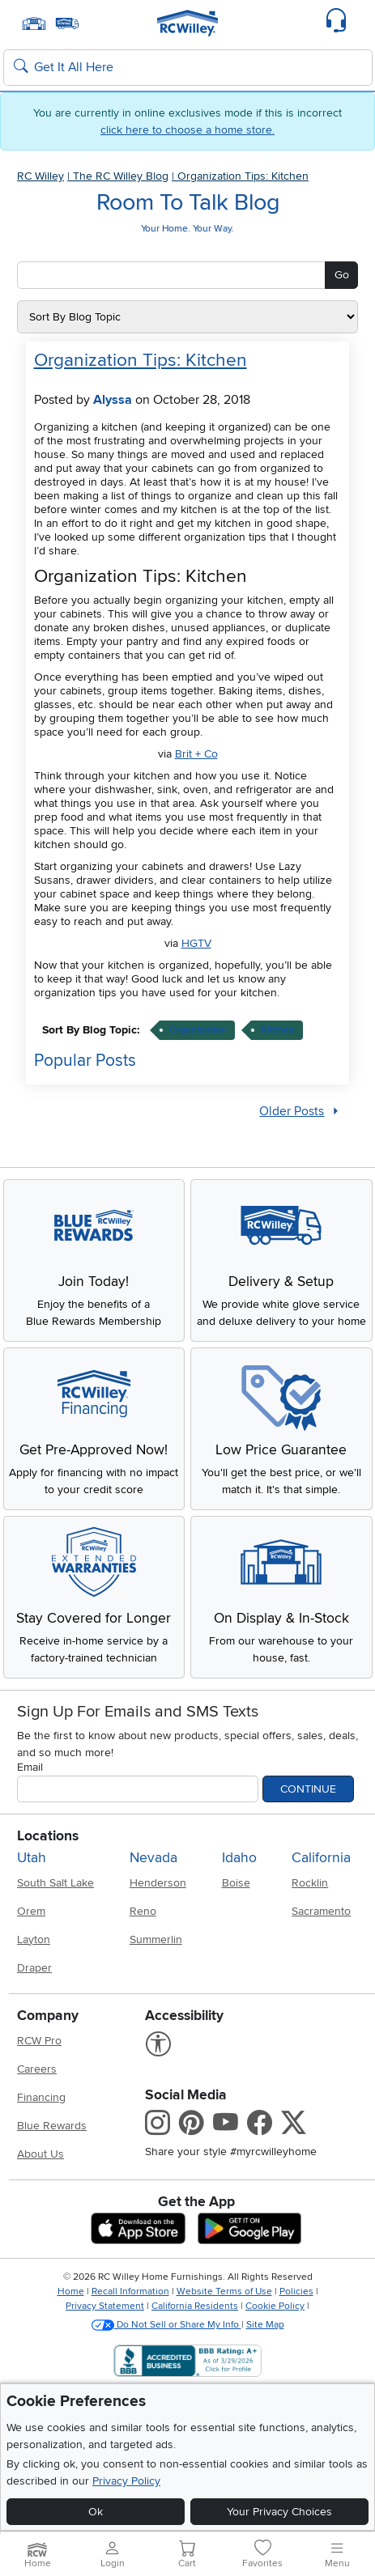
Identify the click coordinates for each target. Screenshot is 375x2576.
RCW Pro (39, 2041)
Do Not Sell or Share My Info (166, 2325)
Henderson (158, 1883)
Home (71, 2291)
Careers (37, 2069)
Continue (308, 1789)
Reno (143, 1911)
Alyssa (112, 400)
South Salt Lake (55, 1883)
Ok (95, 2512)
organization (198, 1030)
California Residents (194, 2306)
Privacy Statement (105, 2306)
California (321, 1857)
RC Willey (40, 176)
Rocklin (310, 1883)
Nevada (153, 1857)
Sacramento (321, 1911)
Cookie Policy (275, 2306)
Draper (34, 1968)
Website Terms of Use (224, 2291)
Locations (48, 1835)
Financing (41, 2097)
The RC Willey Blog (120, 176)
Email (30, 1767)
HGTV (196, 943)
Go (342, 275)
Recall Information (130, 2291)
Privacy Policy (126, 2481)
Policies (296, 2291)
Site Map (265, 2325)
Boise (236, 1883)
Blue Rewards (52, 2126)
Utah (31, 1857)
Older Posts (291, 1111)
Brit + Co (196, 754)
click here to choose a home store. (187, 130)
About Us (40, 2154)
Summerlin (156, 1939)
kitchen (278, 1030)
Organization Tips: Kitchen (243, 176)
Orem (31, 1911)
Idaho (239, 1857)
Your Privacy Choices (279, 2512)
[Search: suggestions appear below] (188, 68)
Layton (33, 1939)
